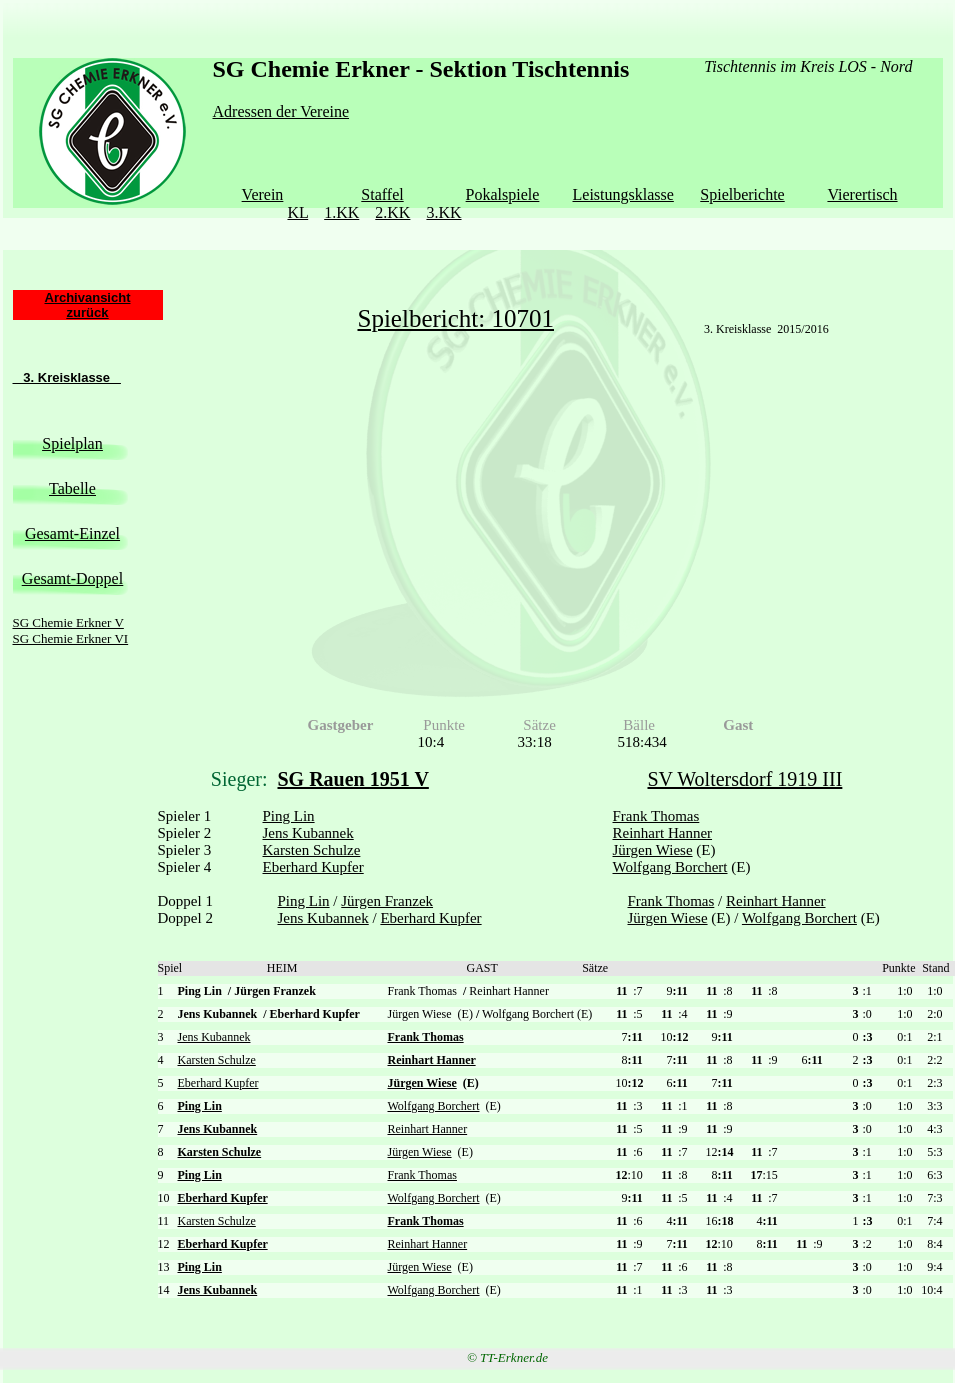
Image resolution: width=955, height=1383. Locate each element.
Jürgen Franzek (387, 901)
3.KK (443, 212)
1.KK (341, 212)
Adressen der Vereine (281, 111)
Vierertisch (862, 194)
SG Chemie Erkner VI (71, 638)
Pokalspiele (503, 194)
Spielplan (72, 443)
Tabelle (72, 488)
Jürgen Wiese (653, 850)
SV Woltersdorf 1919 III (745, 779)
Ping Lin (289, 816)
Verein (263, 194)
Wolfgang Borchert (670, 867)
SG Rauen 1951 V (353, 779)
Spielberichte (742, 194)
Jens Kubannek (308, 833)
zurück (88, 312)
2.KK (392, 212)
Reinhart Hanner (663, 833)
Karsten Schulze (312, 850)
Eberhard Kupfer (313, 867)
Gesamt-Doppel (72, 578)
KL (297, 212)
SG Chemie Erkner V (68, 622)
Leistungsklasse (623, 194)
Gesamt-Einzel (72, 533)
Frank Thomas (656, 816)
